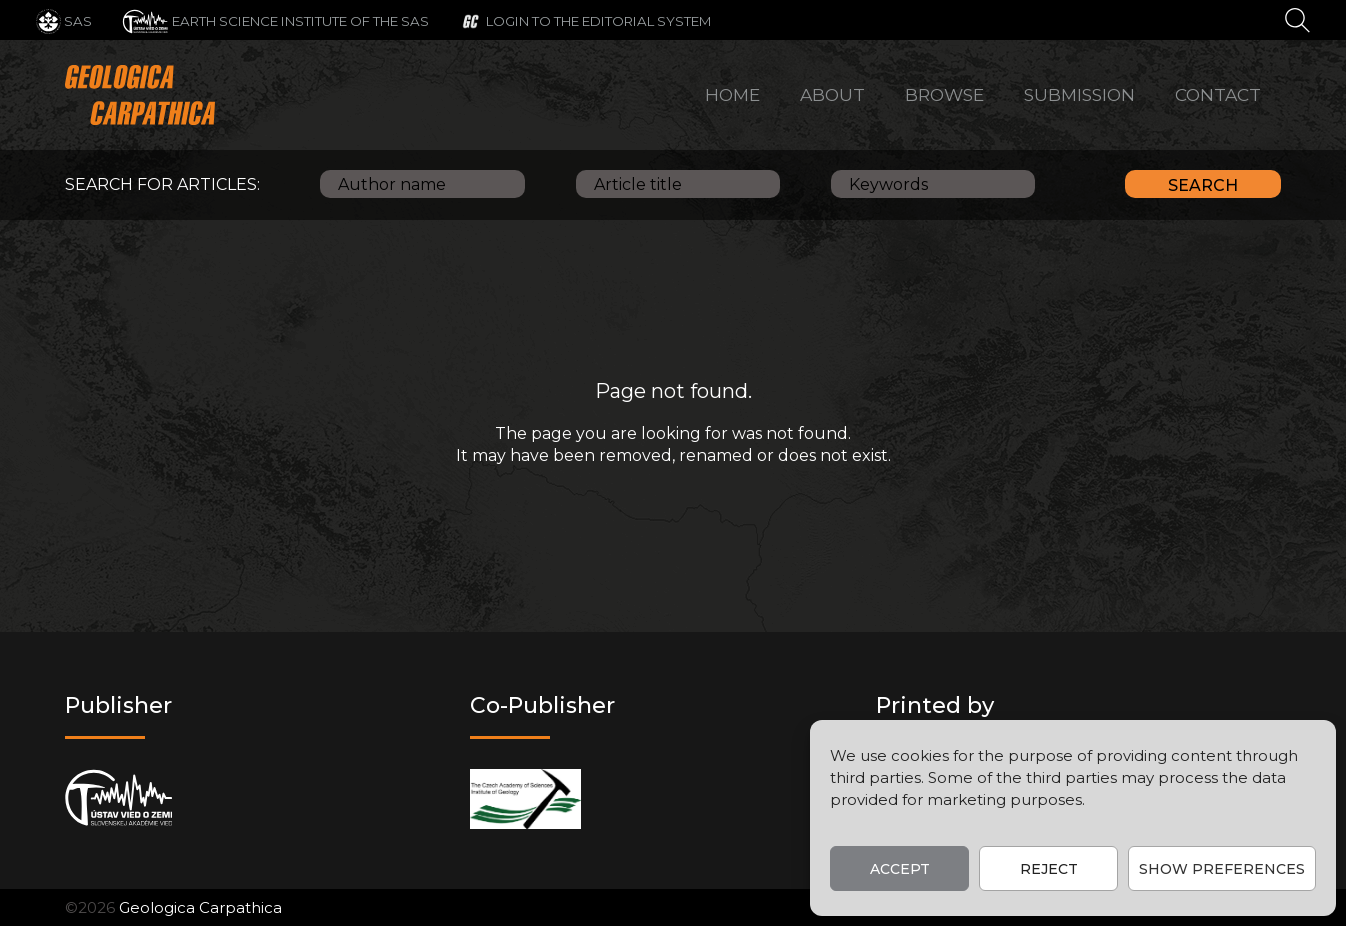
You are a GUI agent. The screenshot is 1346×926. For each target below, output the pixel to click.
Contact (1218, 94)
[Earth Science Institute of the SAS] (275, 20)
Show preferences (1222, 869)
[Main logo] (140, 95)
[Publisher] (118, 798)
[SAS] (64, 20)
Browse (944, 94)
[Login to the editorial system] (585, 20)
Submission (1079, 94)
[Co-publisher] (525, 798)
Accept (900, 869)
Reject (1049, 869)
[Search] (1297, 19)
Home (732, 94)
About (832, 94)
